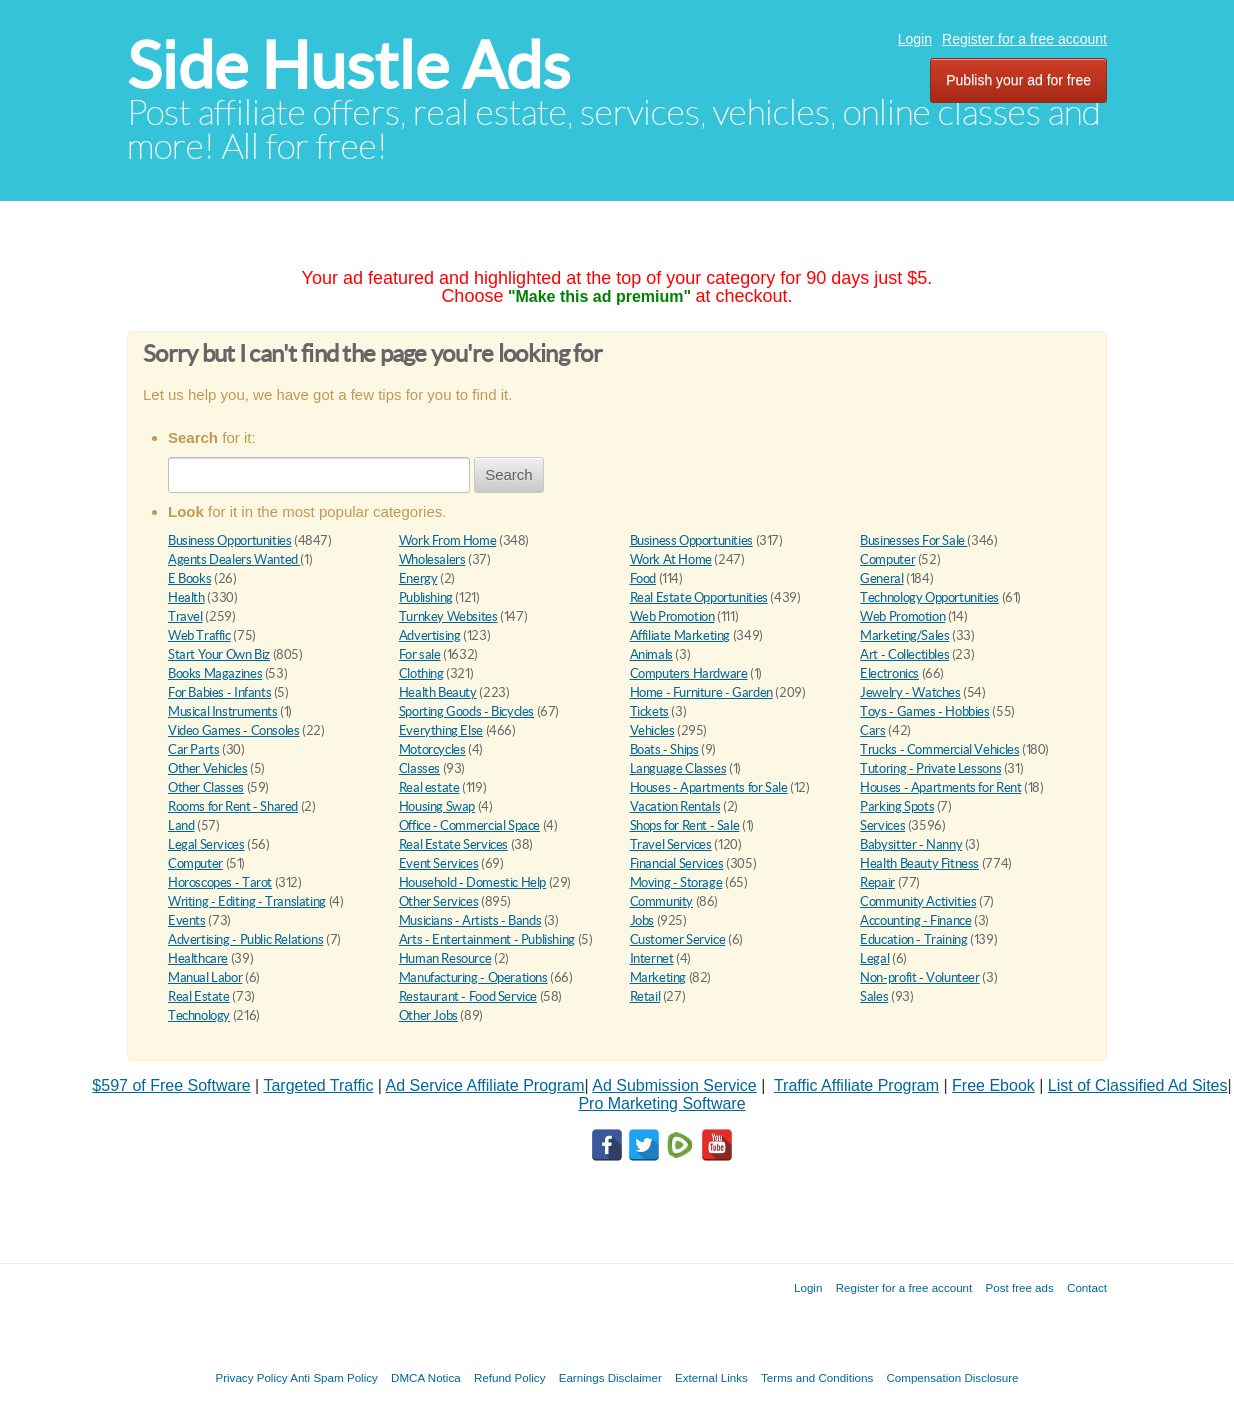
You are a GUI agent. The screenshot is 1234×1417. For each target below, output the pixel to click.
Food (643, 578)
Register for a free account (1024, 39)
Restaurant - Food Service (468, 996)
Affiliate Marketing (680, 635)
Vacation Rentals (675, 806)
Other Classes (206, 787)
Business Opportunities (229, 540)
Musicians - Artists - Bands (470, 920)
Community (662, 901)
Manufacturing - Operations (473, 977)
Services (882, 825)
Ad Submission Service (674, 1085)
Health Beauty (438, 692)
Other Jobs (428, 1015)
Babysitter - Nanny (911, 844)
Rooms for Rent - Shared (233, 806)
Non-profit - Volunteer (919, 977)
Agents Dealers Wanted (234, 559)
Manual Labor (205, 977)
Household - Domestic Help (472, 882)
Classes (419, 768)
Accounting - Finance (915, 920)
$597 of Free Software (171, 1085)
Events (187, 920)
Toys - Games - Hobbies (924, 711)
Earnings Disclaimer (610, 1377)
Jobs (642, 920)
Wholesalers (432, 559)
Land (181, 825)
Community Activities (918, 901)
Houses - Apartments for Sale (709, 787)
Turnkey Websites (448, 616)
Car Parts (194, 749)
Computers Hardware (689, 673)
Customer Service (678, 939)
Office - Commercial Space (469, 825)
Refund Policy (510, 1377)
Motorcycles (432, 749)
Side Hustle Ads (348, 65)
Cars (872, 730)
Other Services (439, 901)
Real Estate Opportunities (699, 597)
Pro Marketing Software (661, 1103)
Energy (418, 578)
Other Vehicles (208, 768)
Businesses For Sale (913, 540)
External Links (711, 1377)
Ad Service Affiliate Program (485, 1085)
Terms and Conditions (817, 1377)
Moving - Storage (676, 882)
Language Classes (678, 768)
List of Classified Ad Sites (1138, 1085)
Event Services (439, 863)
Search (509, 474)
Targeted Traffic (318, 1085)
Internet (652, 958)
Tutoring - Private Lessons (930, 768)
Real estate (429, 787)
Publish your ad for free (1018, 80)
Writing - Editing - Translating (247, 901)
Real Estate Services (453, 844)
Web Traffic (199, 635)
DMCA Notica (426, 1377)
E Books (189, 578)
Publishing (426, 597)
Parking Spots (897, 806)
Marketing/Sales (904, 635)
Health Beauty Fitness (919, 863)
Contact (1087, 1287)
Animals (651, 654)
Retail (645, 996)
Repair (877, 882)
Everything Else (441, 730)
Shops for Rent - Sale (685, 825)
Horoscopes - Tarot (220, 882)
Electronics (889, 673)
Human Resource (445, 958)
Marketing (658, 977)
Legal (874, 958)
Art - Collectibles (904, 654)
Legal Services (206, 844)
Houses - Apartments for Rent (940, 787)
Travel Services (671, 844)
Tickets (649, 711)
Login (915, 39)
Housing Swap (437, 806)
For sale (420, 654)
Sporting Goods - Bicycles (466, 711)
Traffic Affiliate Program (856, 1085)
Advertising (430, 635)
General (881, 578)
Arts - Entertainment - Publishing (487, 939)
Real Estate (199, 996)
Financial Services (677, 863)
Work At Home (671, 559)
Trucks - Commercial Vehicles (939, 749)
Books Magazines (215, 673)
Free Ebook (993, 1085)
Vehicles (652, 730)
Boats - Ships (664, 749)
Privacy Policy (251, 1377)
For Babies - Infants (219, 692)
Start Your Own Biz (219, 654)
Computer (887, 559)
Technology (199, 1015)
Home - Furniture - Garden (701, 692)
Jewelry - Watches (910, 692)
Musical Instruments (223, 711)
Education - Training (913, 939)
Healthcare (198, 958)
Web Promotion (672, 616)
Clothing (421, 673)
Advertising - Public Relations (245, 939)
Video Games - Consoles (233, 730)
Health (186, 597)
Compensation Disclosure (952, 1377)
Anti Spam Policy (334, 1377)
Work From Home (448, 540)
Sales (874, 996)
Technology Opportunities (929, 597)
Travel (185, 616)
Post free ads (1019, 1287)
